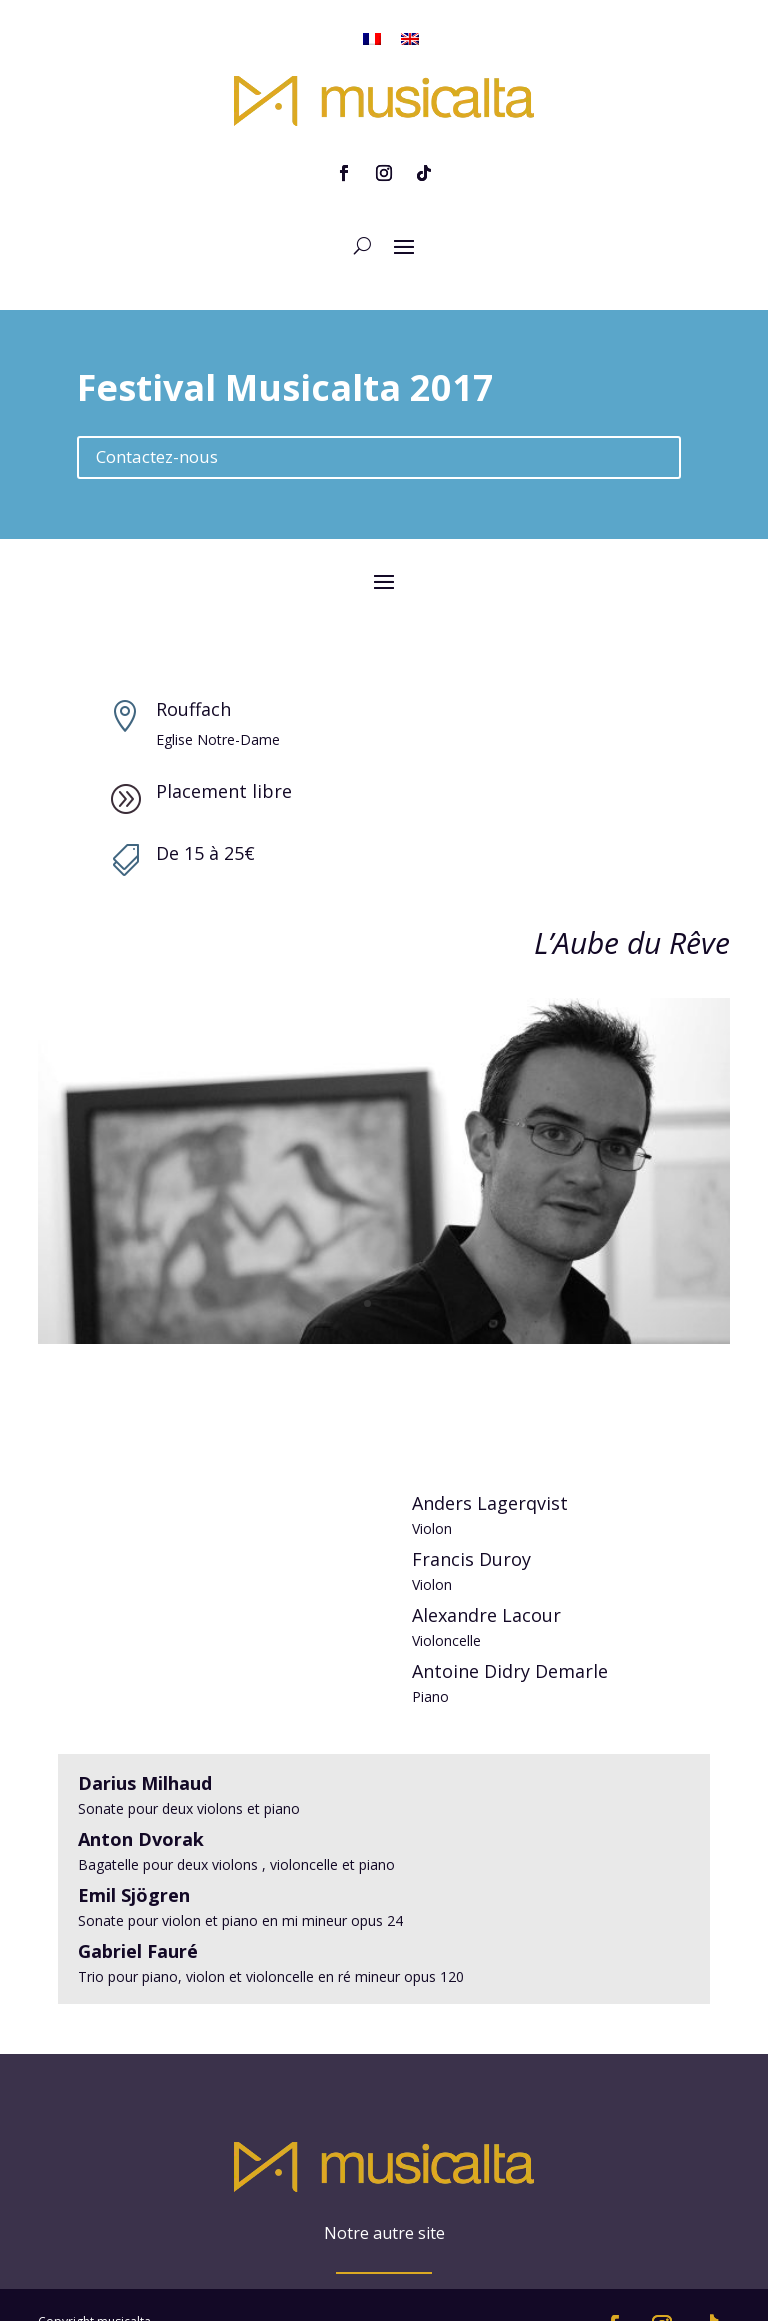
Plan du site (70, 2254)
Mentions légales (85, 2278)
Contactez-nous (157, 411)
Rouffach (193, 664)
